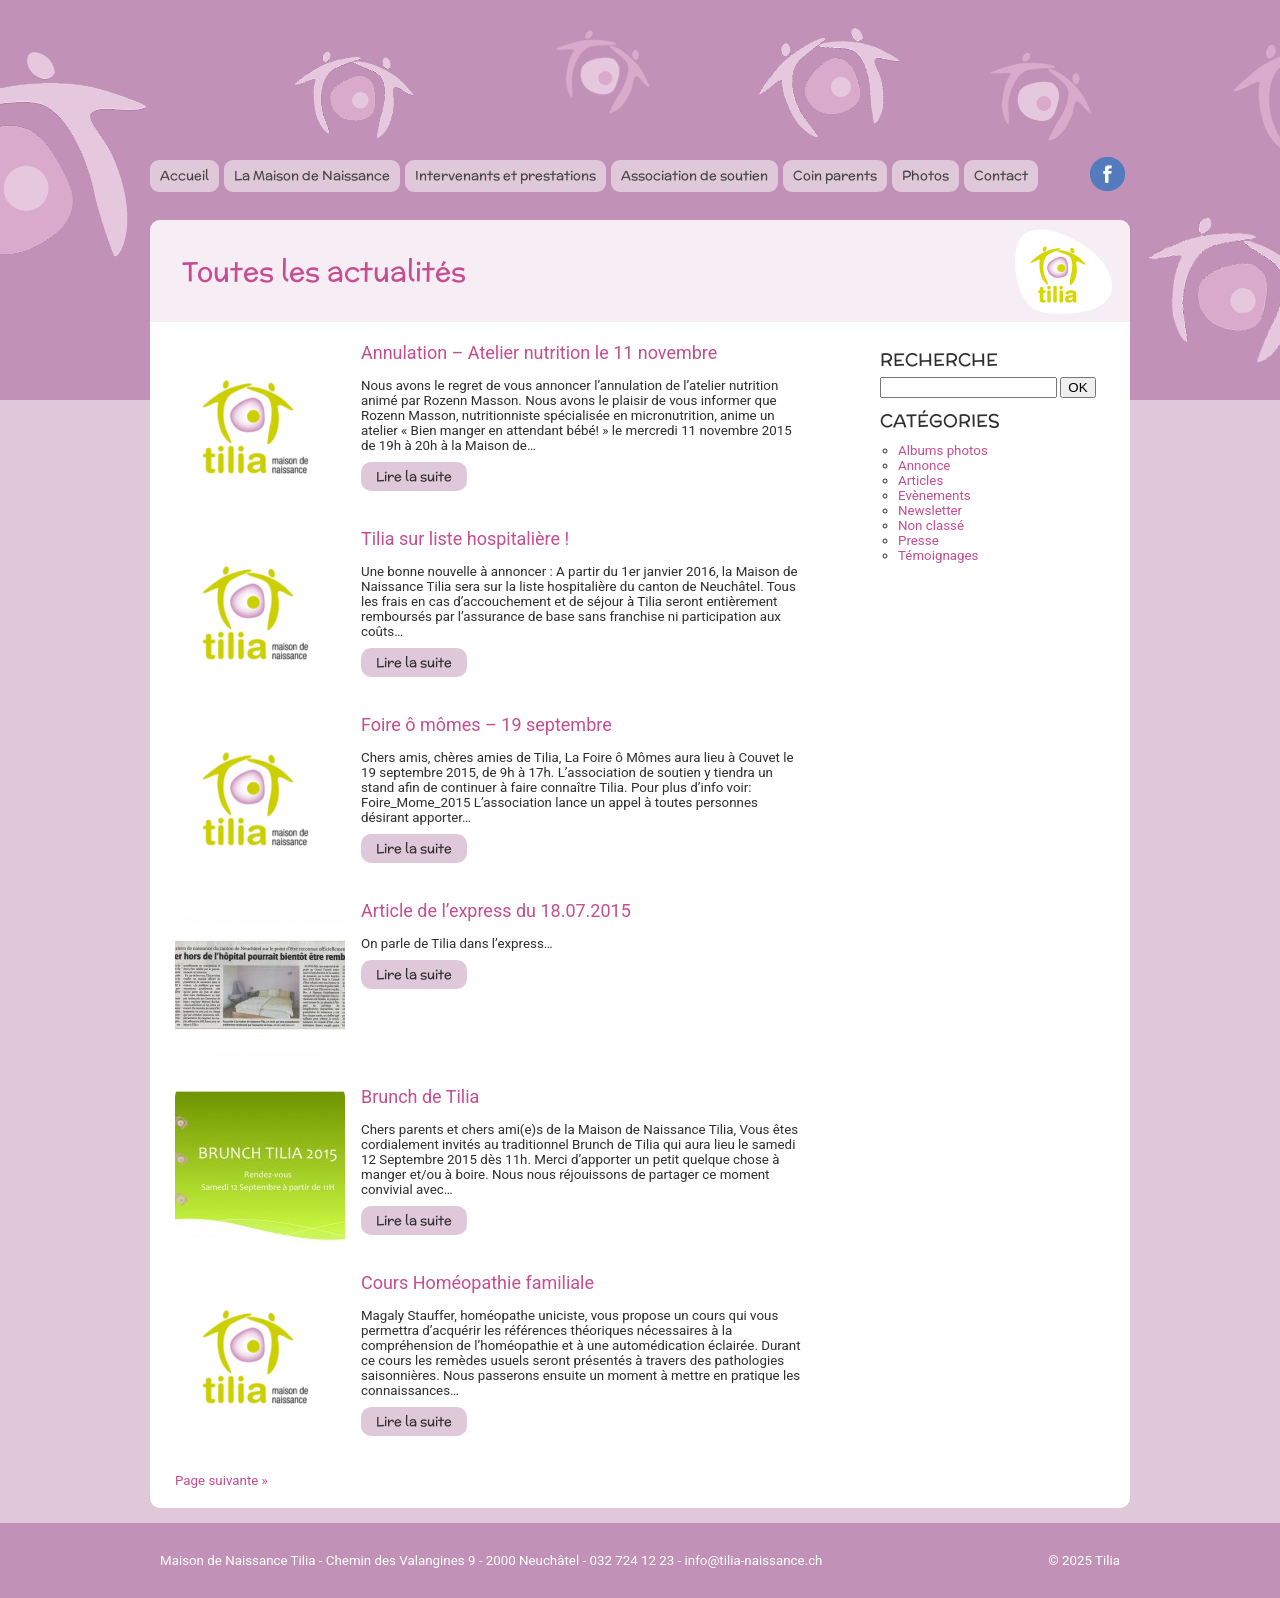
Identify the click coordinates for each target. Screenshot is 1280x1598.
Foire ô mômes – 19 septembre (486, 724)
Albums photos (943, 450)
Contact (1001, 175)
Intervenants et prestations (505, 175)
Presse (918, 540)
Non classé (931, 525)
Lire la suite (414, 476)
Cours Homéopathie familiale (477, 1282)
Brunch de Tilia (420, 1096)
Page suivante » (221, 1480)
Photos (925, 175)
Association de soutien (694, 175)
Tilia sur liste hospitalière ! (465, 538)
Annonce (924, 465)
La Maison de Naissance (312, 175)
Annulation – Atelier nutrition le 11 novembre (539, 352)
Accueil (184, 175)
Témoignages (938, 555)
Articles (920, 480)
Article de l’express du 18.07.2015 (496, 910)
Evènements (934, 495)
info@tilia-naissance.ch (754, 1560)
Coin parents (835, 175)
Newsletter (930, 510)
